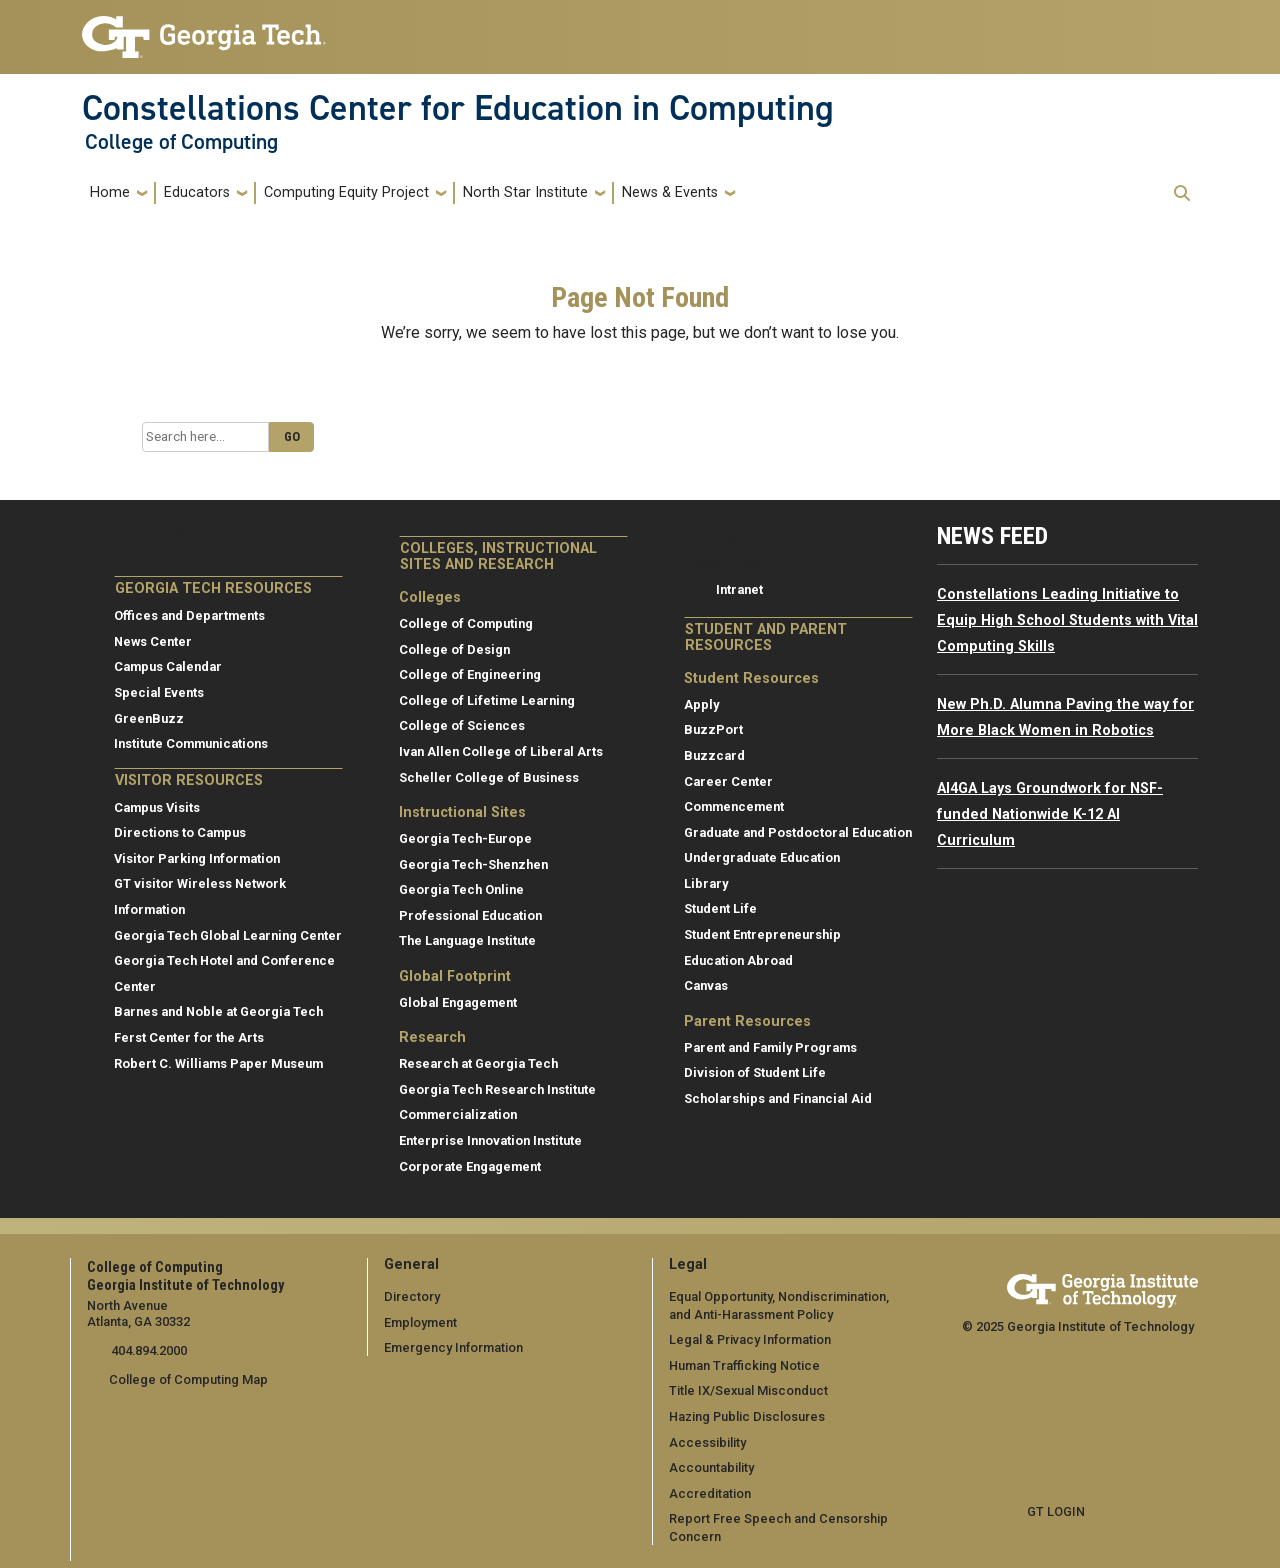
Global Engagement (458, 1002)
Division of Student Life (755, 1072)
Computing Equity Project (346, 192)
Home (110, 192)
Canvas (706, 985)
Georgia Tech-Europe (465, 838)
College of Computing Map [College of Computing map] (188, 1379)
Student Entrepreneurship (762, 934)
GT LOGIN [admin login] (1056, 1511)
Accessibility (707, 1442)
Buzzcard (714, 755)
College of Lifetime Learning (487, 700)
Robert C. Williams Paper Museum (218, 1063)
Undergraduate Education (762, 857)
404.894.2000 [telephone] (147, 1350)
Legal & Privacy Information (750, 1339)
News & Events (670, 192)
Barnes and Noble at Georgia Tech (218, 1011)
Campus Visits (157, 807)
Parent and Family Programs (770, 1047)
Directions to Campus (180, 832)
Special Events (159, 692)
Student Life (720, 908)
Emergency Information (453, 1347)
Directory (412, 1296)
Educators (197, 192)
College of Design (454, 649)
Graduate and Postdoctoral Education (798, 832)
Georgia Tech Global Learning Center (228, 935)
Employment (420, 1322)
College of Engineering (470, 674)
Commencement (734, 806)
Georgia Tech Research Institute (497, 1089)
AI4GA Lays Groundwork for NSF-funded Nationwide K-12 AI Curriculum (1050, 814)
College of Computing (181, 142)
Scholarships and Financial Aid (778, 1098)
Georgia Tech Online (461, 889)
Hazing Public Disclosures (747, 1416)
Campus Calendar (168, 666)
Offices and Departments (189, 615)
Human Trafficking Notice (744, 1365)
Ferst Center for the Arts (189, 1037)
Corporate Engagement (470, 1166)
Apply (701, 704)
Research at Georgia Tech (478, 1063)
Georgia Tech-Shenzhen (473, 864)
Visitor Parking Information (197, 858)
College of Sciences (462, 725)
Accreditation (710, 1493)
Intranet (739, 589)
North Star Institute (525, 192)
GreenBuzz (149, 718)
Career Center (728, 781)
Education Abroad (738, 960)
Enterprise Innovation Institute (490, 1140)
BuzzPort (713, 729)
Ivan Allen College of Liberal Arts (501, 751)
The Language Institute (467, 940)
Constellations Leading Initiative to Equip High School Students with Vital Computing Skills (1067, 620)
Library (706, 883)
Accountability (711, 1467)
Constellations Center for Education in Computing (458, 108)
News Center (153, 641)
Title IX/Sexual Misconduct (748, 1390)
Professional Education (470, 915)
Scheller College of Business (489, 777)
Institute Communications (191, 743)
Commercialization (458, 1114)
